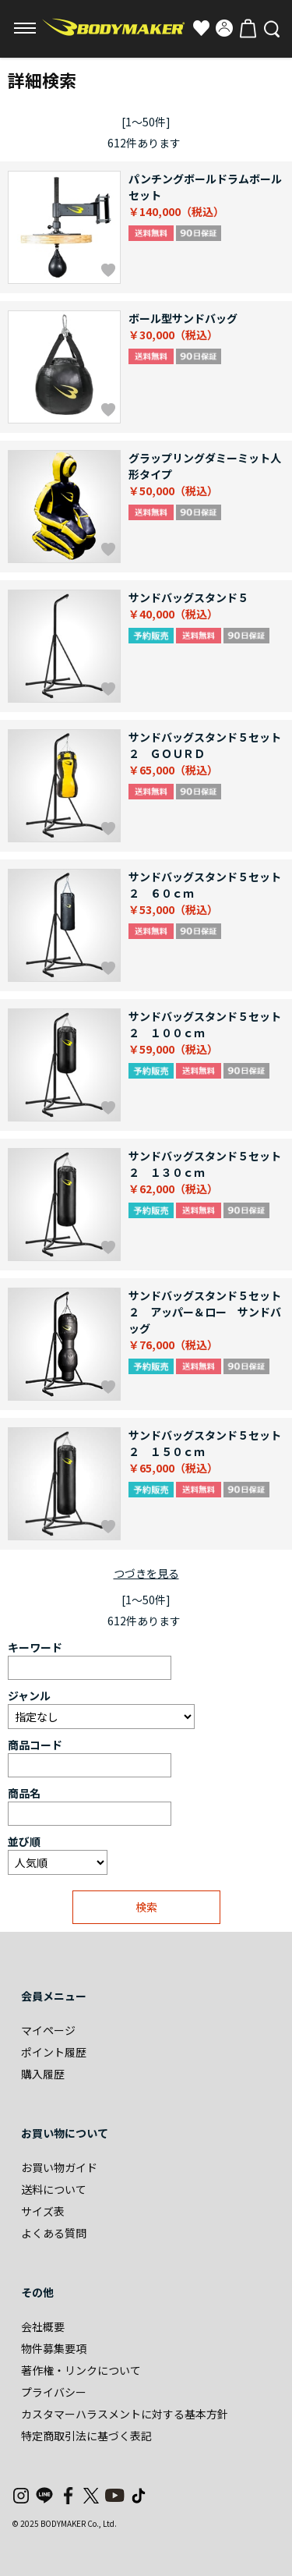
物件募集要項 (53, 2348)
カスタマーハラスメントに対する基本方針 (124, 2414)
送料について (53, 2189)
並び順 (24, 1841)
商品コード (35, 1744)
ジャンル (29, 1695)
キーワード (35, 1647)
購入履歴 (43, 2074)
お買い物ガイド (59, 2167)
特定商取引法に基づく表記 (86, 2435)
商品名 (24, 1793)
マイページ (48, 2030)
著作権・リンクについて (81, 2370)
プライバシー (53, 2392)
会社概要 (43, 2326)
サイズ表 (43, 2211)
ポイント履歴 (53, 2052)
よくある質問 (53, 2233)
